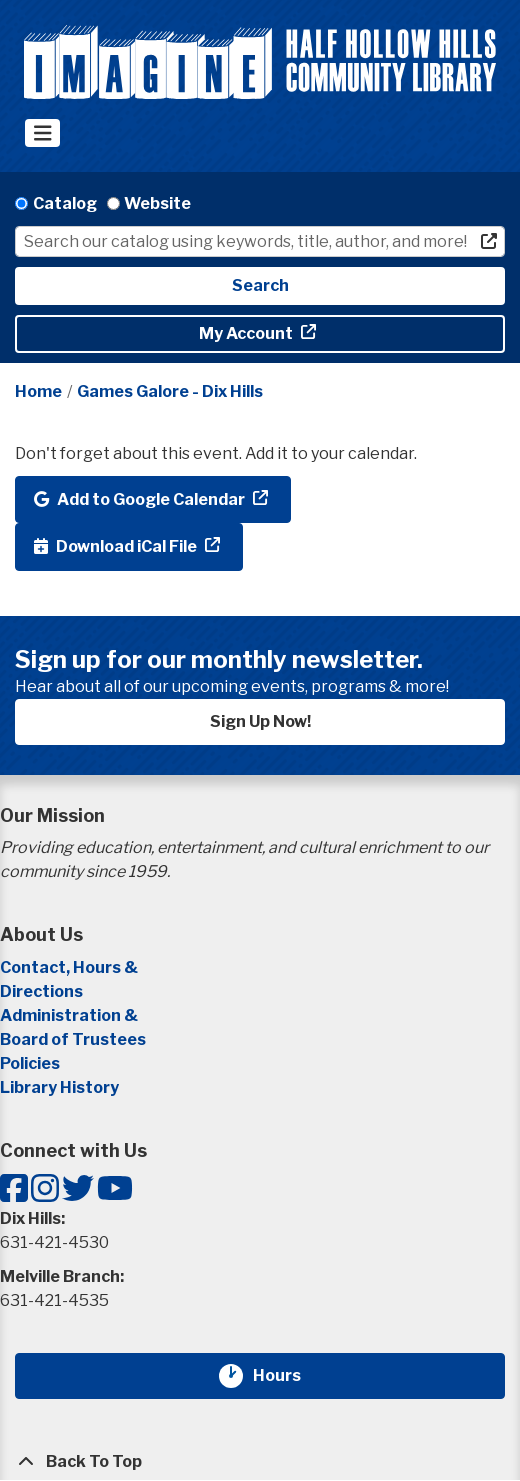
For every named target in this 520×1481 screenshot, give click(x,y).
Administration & (70, 1015)
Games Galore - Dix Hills (170, 391)
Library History (59, 1087)
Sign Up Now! (260, 721)
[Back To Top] (260, 1462)
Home (38, 391)
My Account (247, 333)
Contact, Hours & (70, 967)
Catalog (65, 203)
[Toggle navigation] (42, 133)
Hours (289, 1376)
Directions (41, 991)
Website (157, 203)
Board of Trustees (73, 1039)
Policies (30, 1063)
